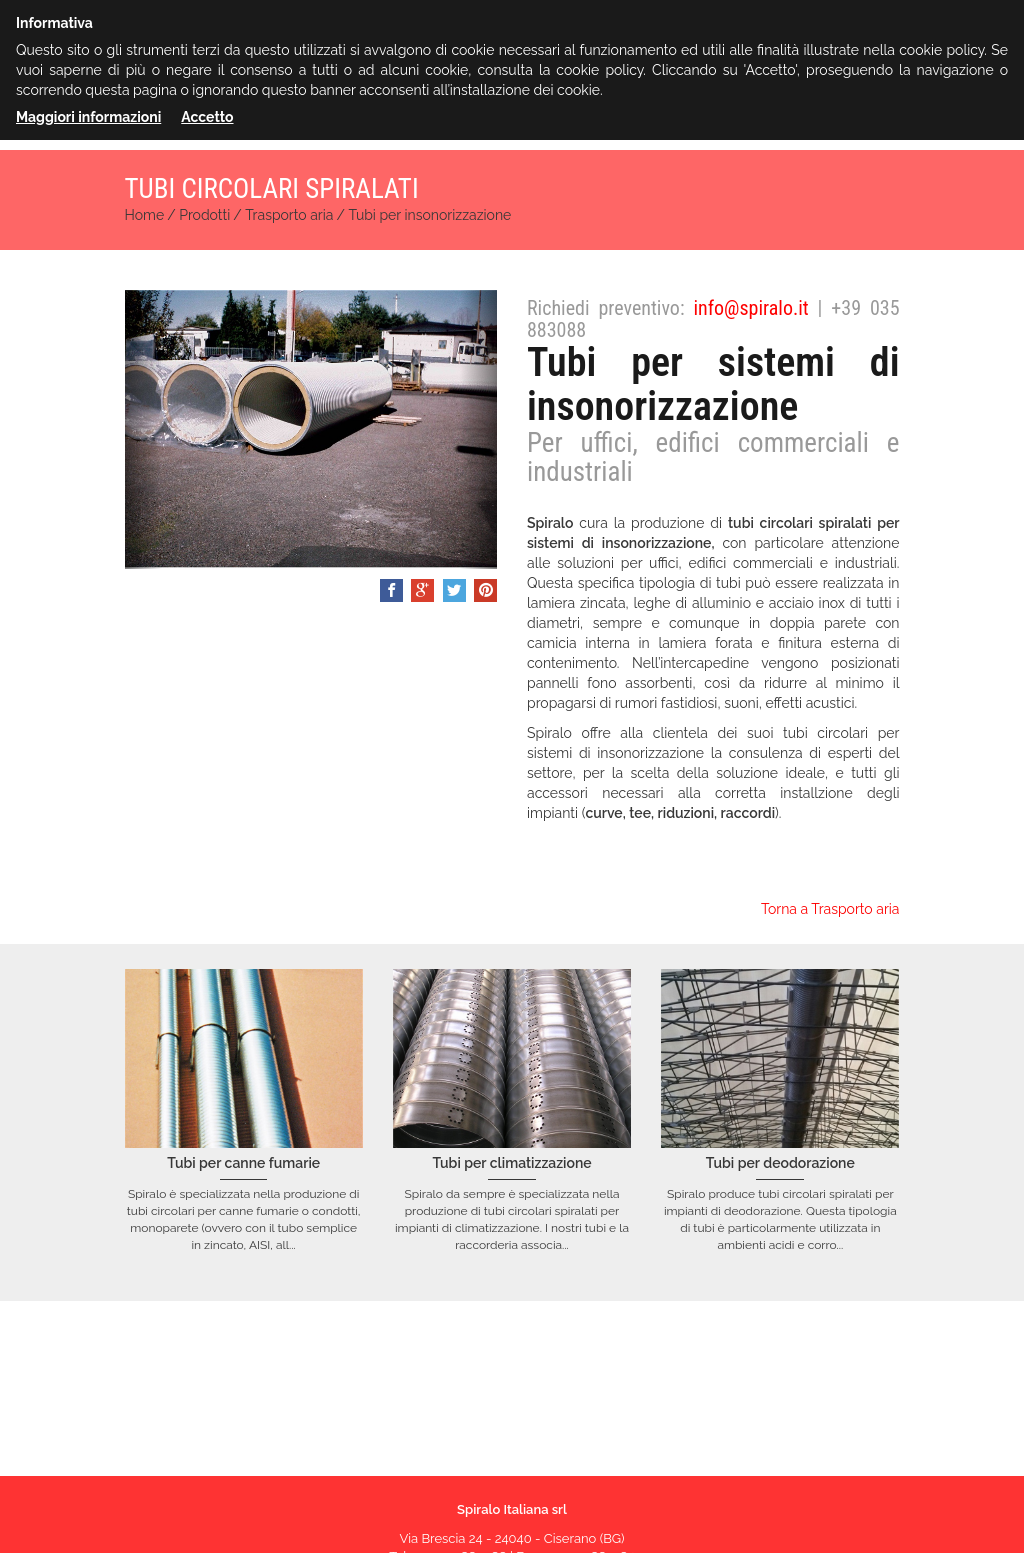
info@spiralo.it (750, 308)
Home (145, 215)
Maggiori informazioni (88, 117)
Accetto (207, 117)
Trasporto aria (289, 215)
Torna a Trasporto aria (830, 909)
